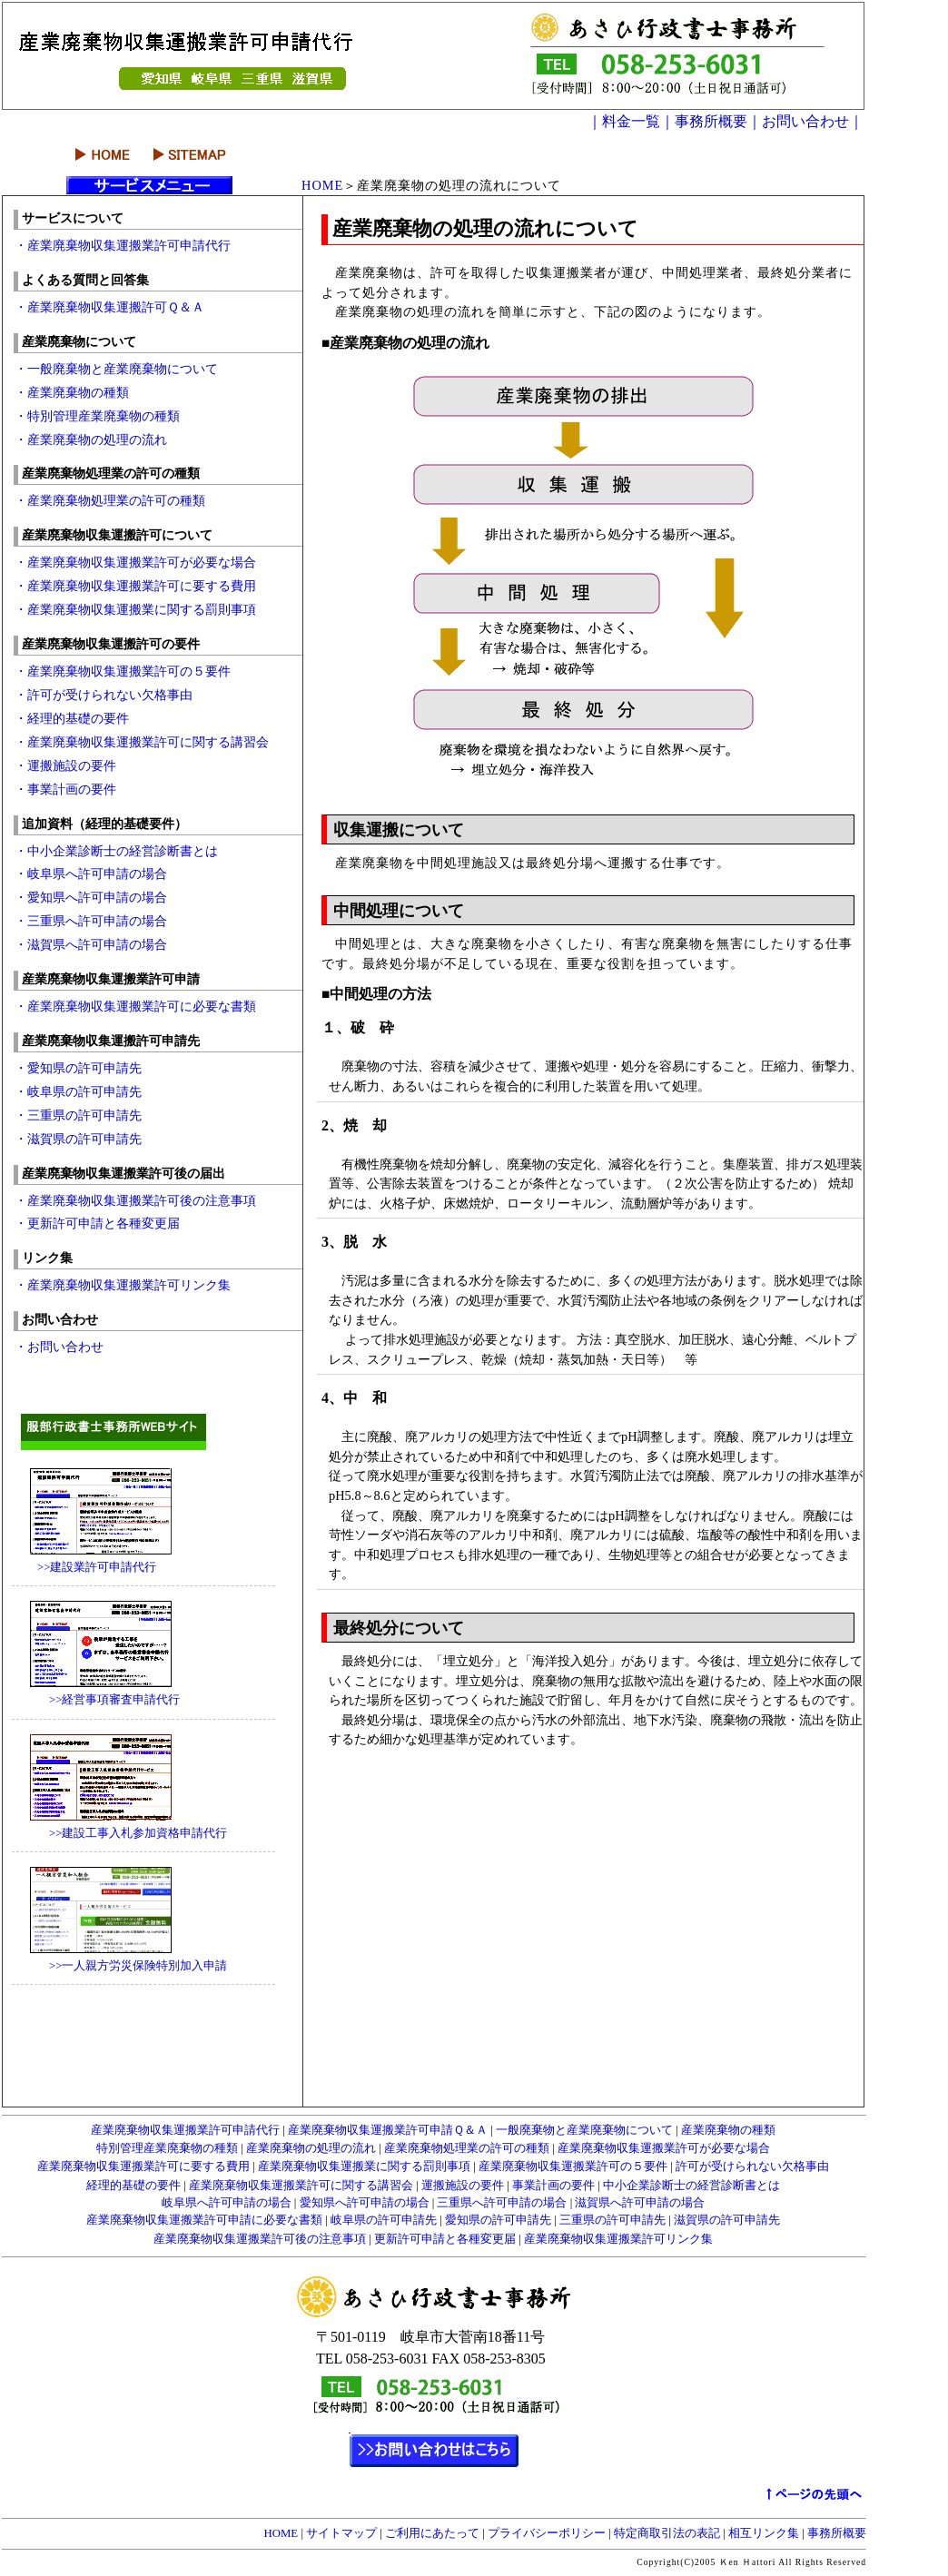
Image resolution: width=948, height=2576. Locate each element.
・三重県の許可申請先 (78, 1115)
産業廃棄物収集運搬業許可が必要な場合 (662, 2148)
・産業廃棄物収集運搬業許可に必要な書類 (135, 1006)
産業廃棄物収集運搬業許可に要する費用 (143, 2166)
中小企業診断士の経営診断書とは (690, 2185)
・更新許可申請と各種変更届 (97, 1223)
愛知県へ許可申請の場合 (363, 2202)
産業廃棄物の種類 (726, 2130)
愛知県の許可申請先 (498, 2220)
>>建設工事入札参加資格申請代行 (120, 1833)
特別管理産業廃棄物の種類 (167, 2148)
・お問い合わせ (59, 1346)
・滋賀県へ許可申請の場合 (91, 944)
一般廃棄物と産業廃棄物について (584, 2130)
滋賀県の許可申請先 (725, 2220)
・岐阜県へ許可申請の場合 (97, 873)
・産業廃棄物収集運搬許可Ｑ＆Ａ (109, 307)
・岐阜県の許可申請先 (78, 1091)
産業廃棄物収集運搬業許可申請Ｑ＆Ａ (386, 2130)
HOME (322, 185)
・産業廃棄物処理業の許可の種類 (110, 500)
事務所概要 (835, 2533)
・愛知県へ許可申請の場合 (91, 897)
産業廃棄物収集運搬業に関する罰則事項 (364, 2166)
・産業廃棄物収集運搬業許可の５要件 (123, 671)
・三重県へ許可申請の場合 (97, 920)
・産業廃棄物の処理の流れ (91, 439)
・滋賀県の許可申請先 (78, 1138)
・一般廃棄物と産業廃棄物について (116, 368)
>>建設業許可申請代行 (85, 1567)
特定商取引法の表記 (667, 2533)
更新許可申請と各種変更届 (443, 2239)
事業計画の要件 (553, 2185)
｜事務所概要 (703, 121)
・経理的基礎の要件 (72, 718)
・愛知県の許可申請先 (78, 1068)
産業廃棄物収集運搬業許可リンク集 (617, 2239)
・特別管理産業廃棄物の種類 (97, 416)
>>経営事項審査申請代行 (97, 1699)
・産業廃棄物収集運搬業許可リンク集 (123, 1285)
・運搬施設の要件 (65, 765)
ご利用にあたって (432, 2533)
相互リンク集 (764, 2533)
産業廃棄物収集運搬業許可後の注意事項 (259, 2239)
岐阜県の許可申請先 (382, 2220)
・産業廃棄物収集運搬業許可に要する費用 (135, 585)
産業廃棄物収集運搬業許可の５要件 (571, 2166)
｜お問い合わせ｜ (805, 121)
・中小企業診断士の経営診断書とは (116, 851)
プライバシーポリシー (546, 2533)
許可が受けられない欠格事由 (751, 2166)
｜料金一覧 (624, 121)
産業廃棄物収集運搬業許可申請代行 (185, 2130)
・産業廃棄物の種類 (72, 392)
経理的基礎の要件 (133, 2185)
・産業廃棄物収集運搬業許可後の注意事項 (135, 1200)
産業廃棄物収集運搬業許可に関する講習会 (301, 2185)
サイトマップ (341, 2533)
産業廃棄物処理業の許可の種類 (465, 2148)
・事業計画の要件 (65, 789)
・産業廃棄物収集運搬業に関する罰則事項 (135, 609)
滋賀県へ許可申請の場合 (638, 2202)
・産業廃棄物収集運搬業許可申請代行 (123, 245)
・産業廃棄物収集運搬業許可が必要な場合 (135, 562)
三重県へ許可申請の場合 (500, 2202)
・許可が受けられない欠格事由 (104, 694)
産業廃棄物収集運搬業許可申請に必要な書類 (205, 2220)
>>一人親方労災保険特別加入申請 (120, 1965)
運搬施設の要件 (461, 2185)
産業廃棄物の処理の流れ (309, 2148)
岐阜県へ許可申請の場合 (226, 2202)
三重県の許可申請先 (612, 2220)
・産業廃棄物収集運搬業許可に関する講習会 (142, 742)
